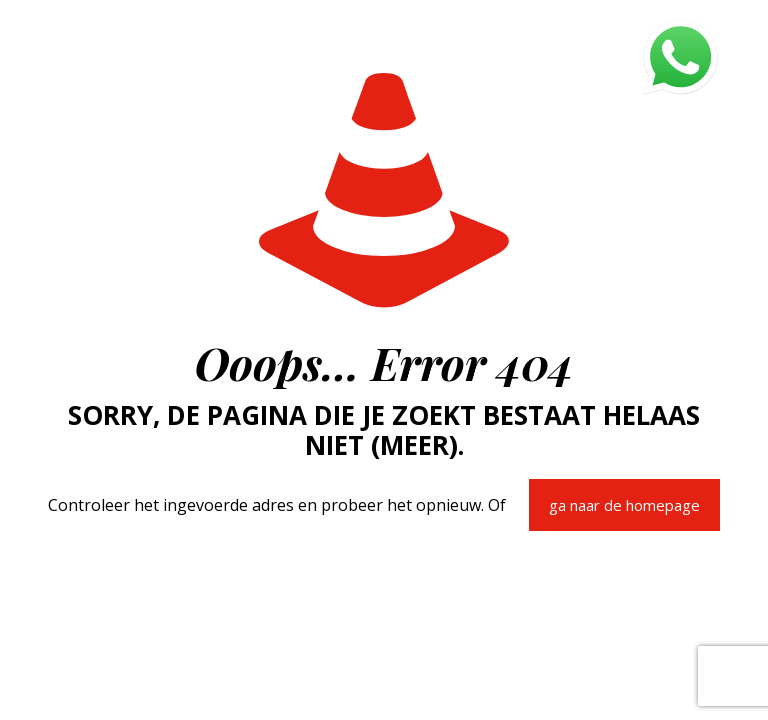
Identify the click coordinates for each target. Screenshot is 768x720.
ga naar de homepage (624, 505)
